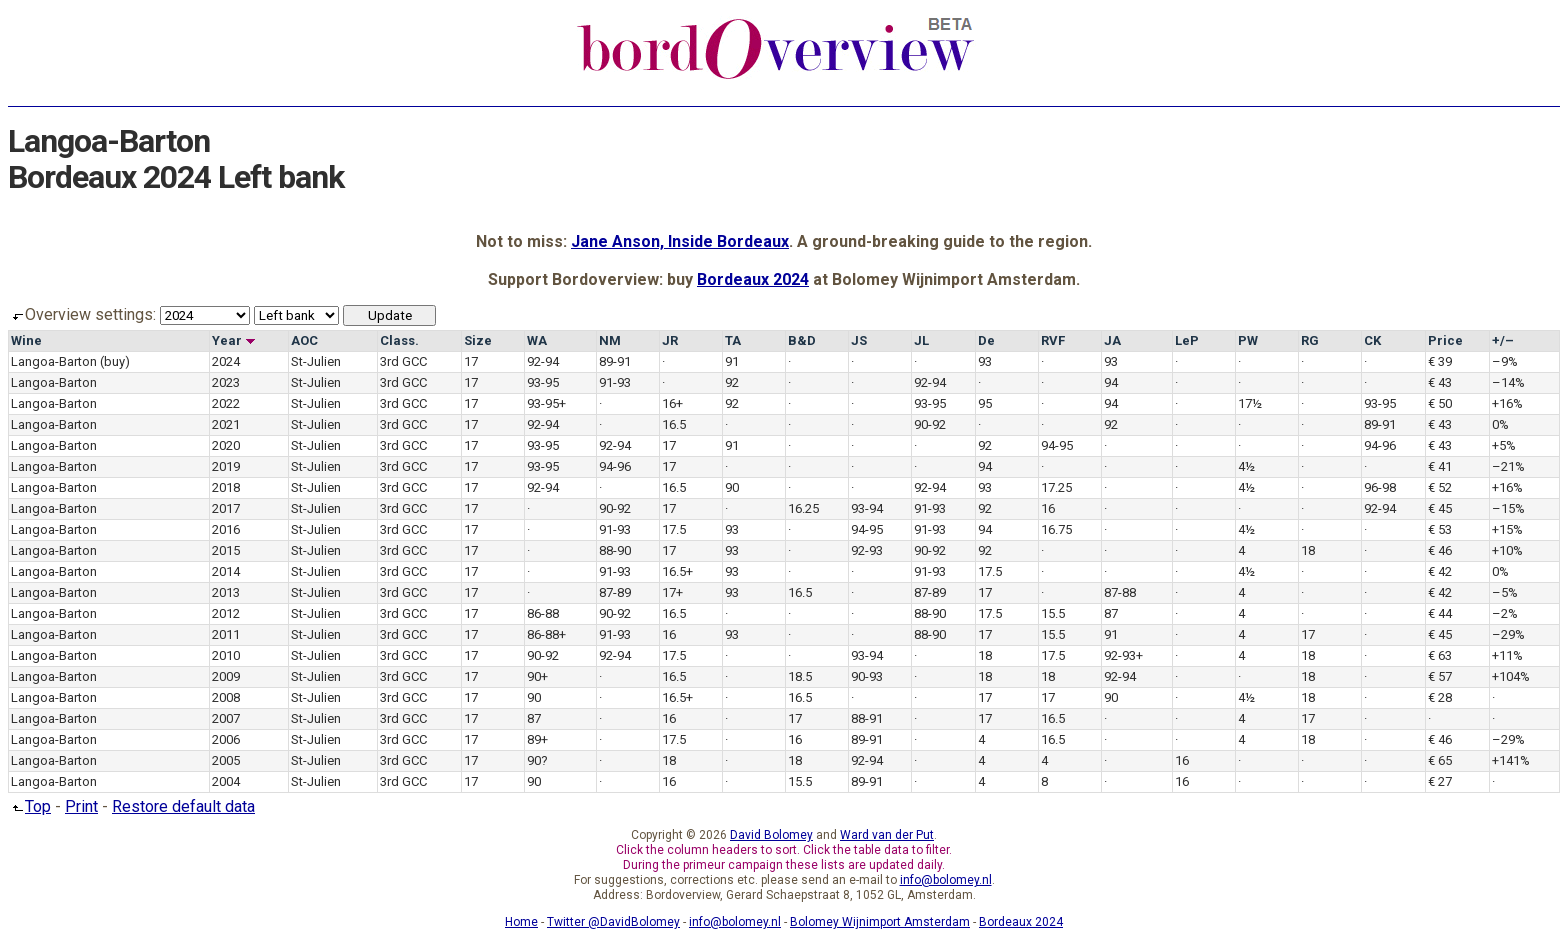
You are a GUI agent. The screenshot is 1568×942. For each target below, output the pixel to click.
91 (732, 361)
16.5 (674, 424)
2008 (226, 697)
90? (537, 760)
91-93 (615, 382)
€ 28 (1440, 697)
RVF (1053, 340)
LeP (1187, 340)
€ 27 (1440, 781)
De (986, 340)
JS (859, 340)
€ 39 (1440, 361)
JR (670, 340)
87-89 (615, 592)
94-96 (1380, 445)
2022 (226, 403)
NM (610, 340)
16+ (672, 403)
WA (537, 340)
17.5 (674, 529)
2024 (226, 361)
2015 (226, 550)
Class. (399, 340)
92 (732, 382)
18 (1308, 550)
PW (1248, 340)
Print (81, 806)
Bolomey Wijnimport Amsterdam (880, 922)
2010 (226, 655)
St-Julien (316, 361)
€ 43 (1440, 382)
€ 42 (1440, 571)
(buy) (115, 361)
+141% (1511, 760)
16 (1048, 508)
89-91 (615, 361)
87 (1111, 613)
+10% (1507, 550)
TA (733, 340)
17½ (1250, 403)
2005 (226, 760)
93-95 (543, 382)
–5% (1505, 592)
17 (471, 361)
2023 (226, 382)
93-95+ (546, 403)
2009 (226, 676)
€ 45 (1440, 508)
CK (1372, 340)
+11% (1507, 655)
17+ (672, 592)
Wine (26, 340)
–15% (1508, 508)
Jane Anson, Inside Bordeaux (680, 241)
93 (985, 361)
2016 (226, 529)
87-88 (1120, 592)
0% (1500, 424)
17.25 (1056, 487)
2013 (226, 592)
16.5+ (677, 571)
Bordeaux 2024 (753, 279)
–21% (1508, 466)
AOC (304, 340)
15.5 (1053, 613)
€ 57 (1440, 676)
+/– (1503, 340)
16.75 (1056, 529)
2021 (226, 424)
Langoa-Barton (54, 361)
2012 (226, 613)
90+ (537, 676)
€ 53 (1440, 529)
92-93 (867, 550)
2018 (226, 487)
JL (921, 340)
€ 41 (1440, 466)
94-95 (1057, 445)
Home (521, 922)
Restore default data (183, 806)
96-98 (1380, 487)
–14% (1508, 382)
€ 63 (1440, 655)
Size (478, 340)
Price (1445, 340)
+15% (1507, 529)
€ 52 (1440, 487)
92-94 (543, 361)
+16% (1507, 403)
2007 (226, 718)
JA (1112, 340)
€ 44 (1440, 613)
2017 (226, 508)
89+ (537, 739)
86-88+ (546, 634)
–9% (1505, 361)
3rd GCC (403, 361)
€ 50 (1440, 403)
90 (732, 487)
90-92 (930, 424)
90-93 (867, 676)
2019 (226, 466)
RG (1310, 340)
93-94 (867, 508)
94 (1111, 382)
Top (29, 806)
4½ (1246, 466)
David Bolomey (771, 835)
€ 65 (1440, 760)
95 (985, 403)
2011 (226, 634)
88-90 (615, 550)
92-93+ (1123, 655)
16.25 (803, 508)
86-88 (543, 613)
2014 (226, 571)
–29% (1508, 634)
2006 (226, 739)
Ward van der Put (887, 835)
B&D (802, 340)
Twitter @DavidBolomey (613, 922)
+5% (1504, 445)
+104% (1511, 676)
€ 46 (1440, 550)
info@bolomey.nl (946, 880)
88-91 (867, 718)
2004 (226, 781)
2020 (226, 445)
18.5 (800, 676)
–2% (1505, 613)
